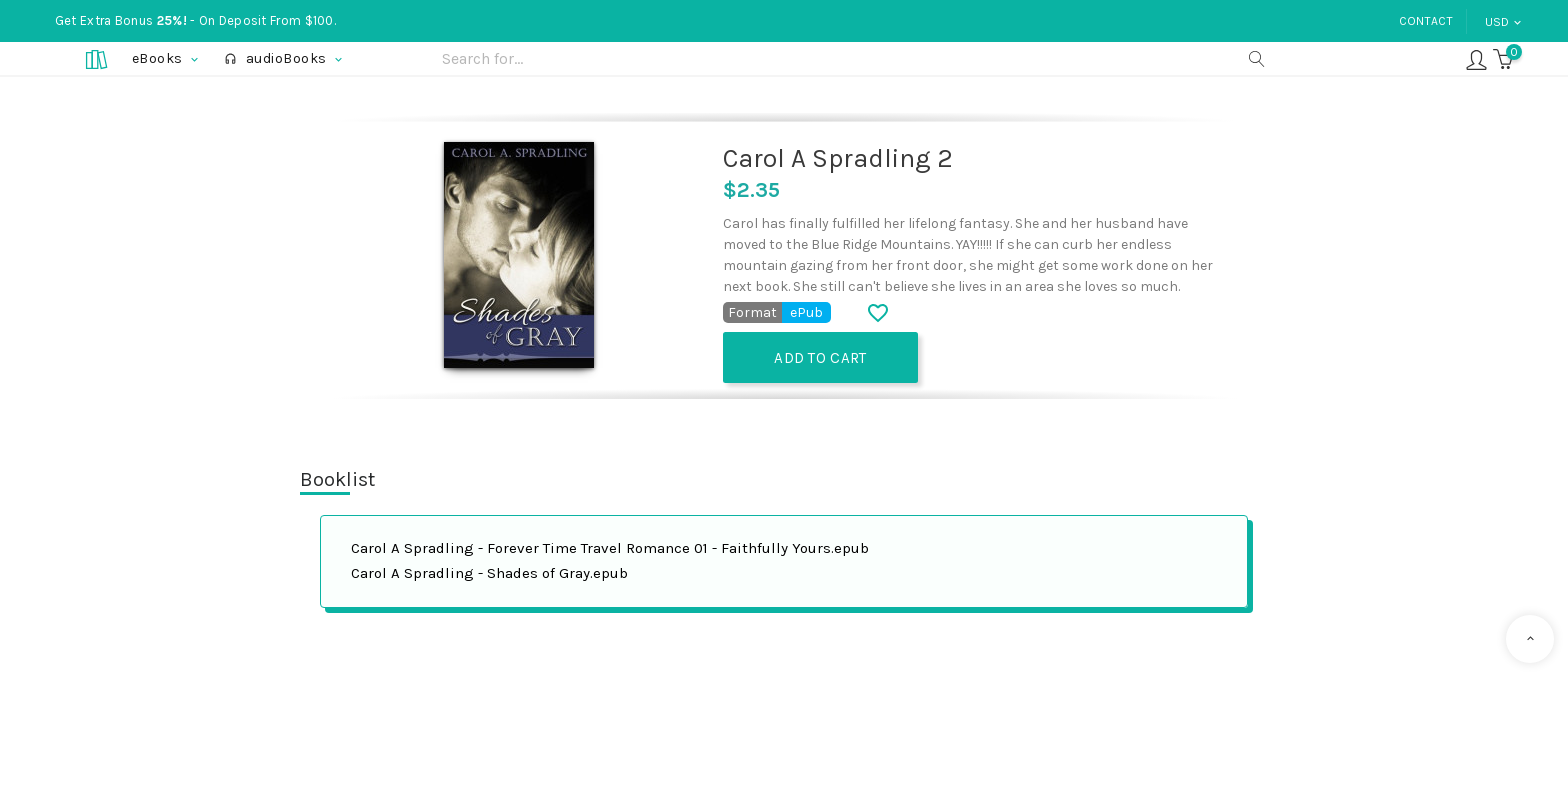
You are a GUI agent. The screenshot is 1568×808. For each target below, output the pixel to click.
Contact (1426, 21)
